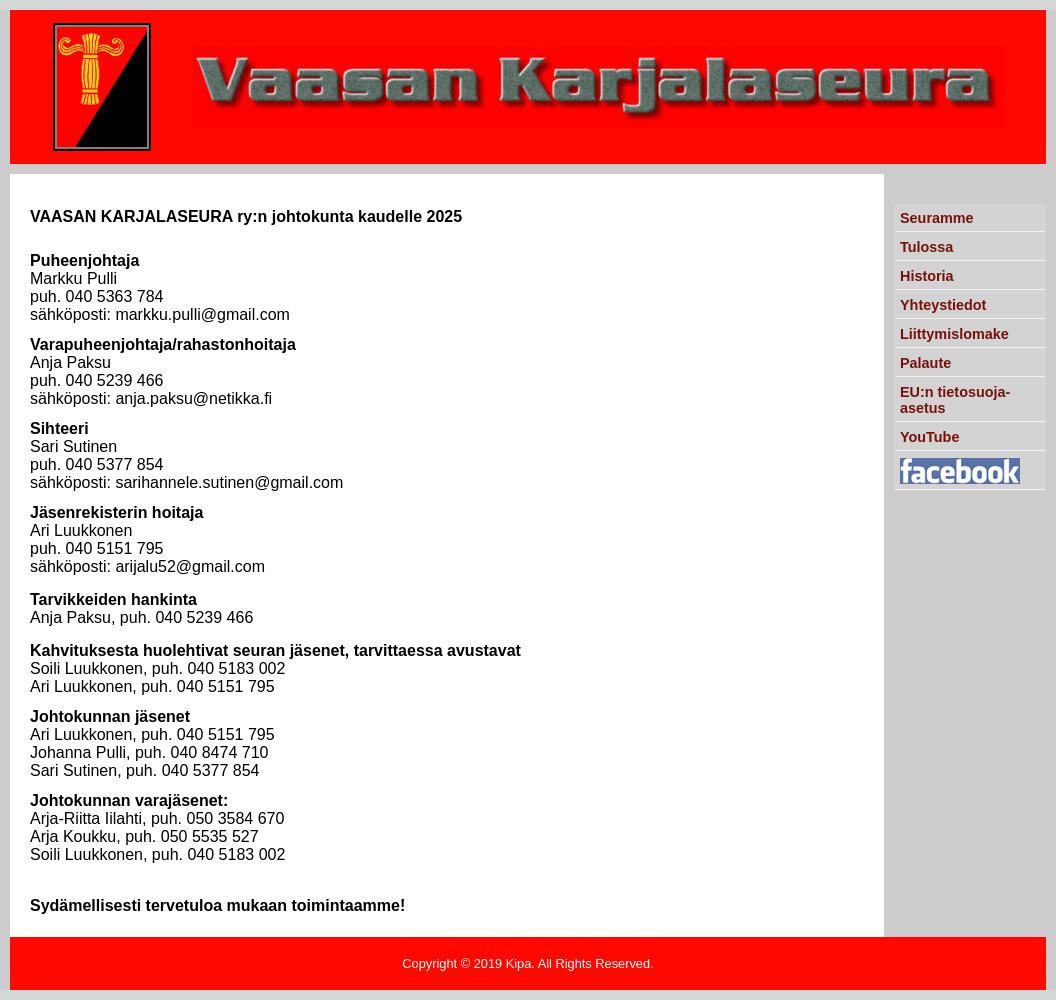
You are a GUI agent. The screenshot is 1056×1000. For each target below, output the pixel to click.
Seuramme (937, 218)
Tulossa (926, 247)
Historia (927, 276)
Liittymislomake (954, 334)
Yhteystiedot (943, 305)
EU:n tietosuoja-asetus (955, 400)
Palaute (925, 363)
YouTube (929, 437)
